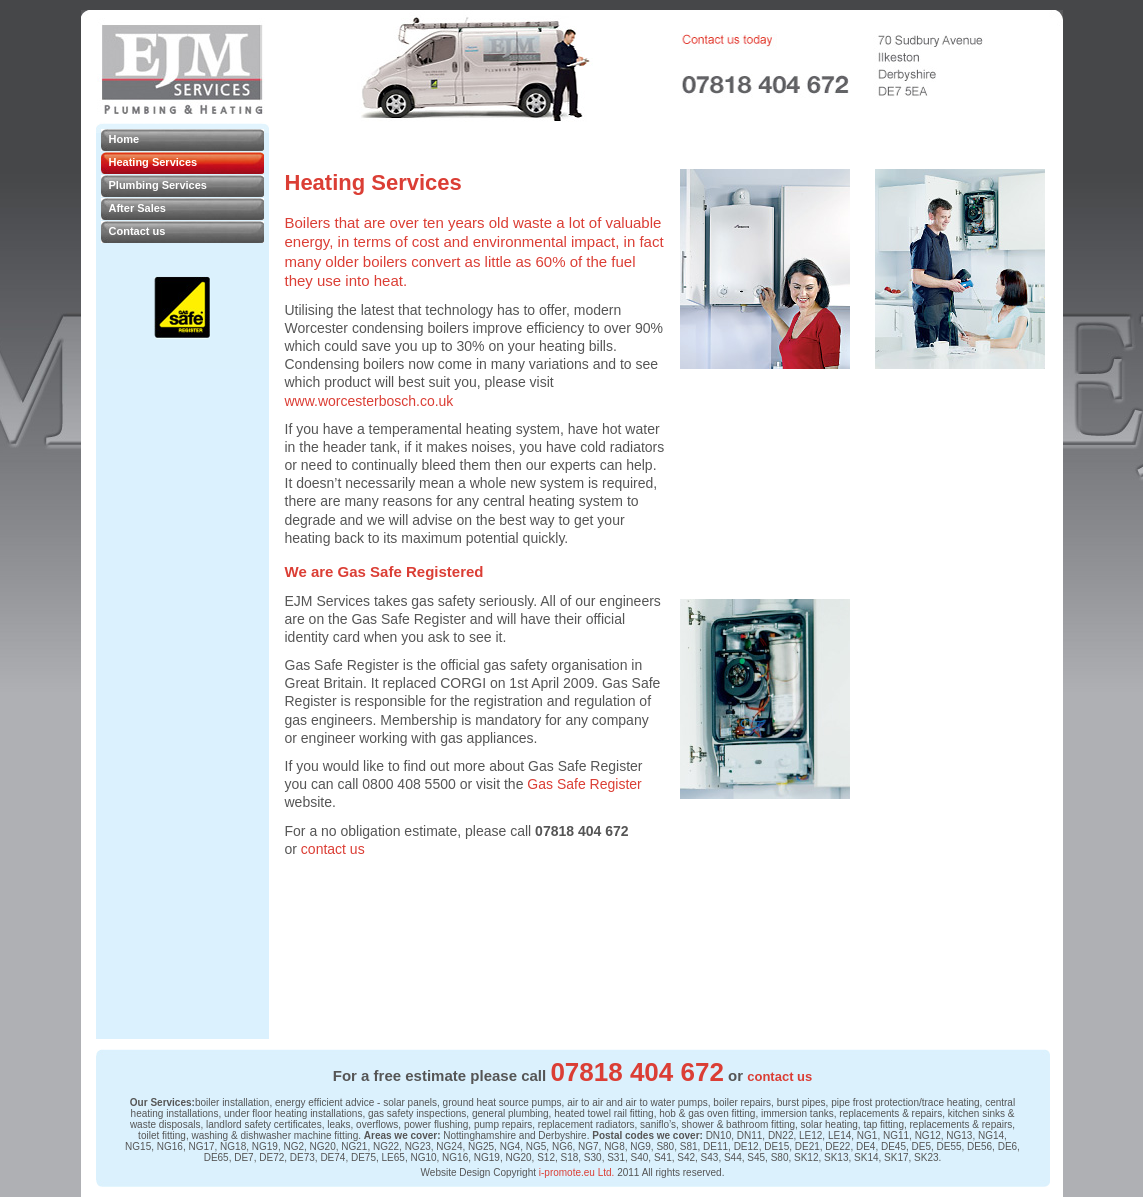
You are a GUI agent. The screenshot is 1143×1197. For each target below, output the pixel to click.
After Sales (137, 208)
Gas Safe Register (584, 784)
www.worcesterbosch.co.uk (369, 401)
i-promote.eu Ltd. (577, 1172)
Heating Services (153, 162)
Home (124, 139)
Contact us (137, 231)
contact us (333, 849)
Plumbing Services (158, 185)
